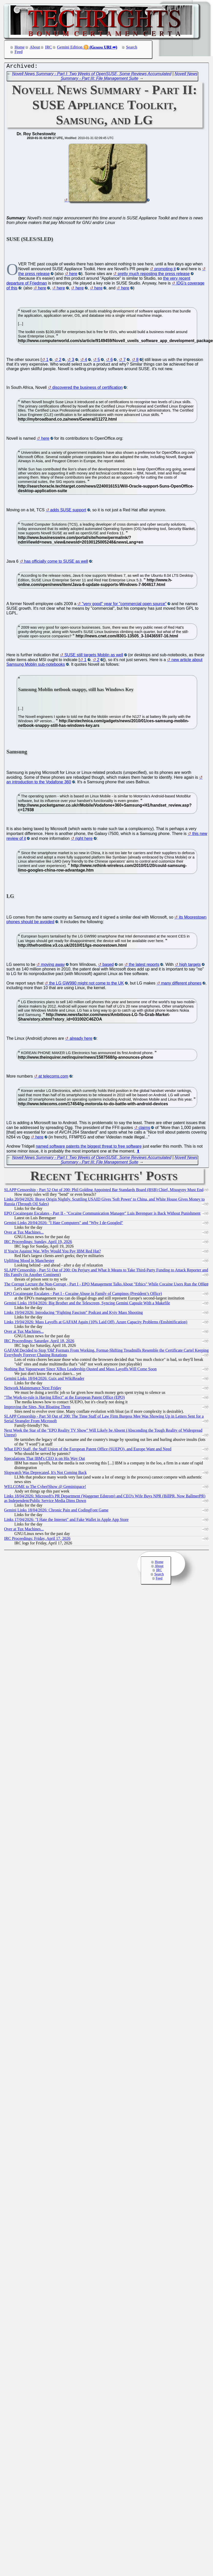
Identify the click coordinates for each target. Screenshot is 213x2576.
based (108, 966)
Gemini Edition (69, 47)
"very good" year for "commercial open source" (124, 605)
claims (144, 1129)
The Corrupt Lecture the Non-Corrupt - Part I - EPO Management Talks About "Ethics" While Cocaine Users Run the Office (106, 1285)
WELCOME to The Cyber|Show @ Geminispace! (45, 1488)
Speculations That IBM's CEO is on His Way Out (44, 1460)
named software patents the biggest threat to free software (89, 1147)
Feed (19, 52)
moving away (53, 966)
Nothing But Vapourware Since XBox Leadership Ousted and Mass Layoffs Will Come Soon (80, 1370)
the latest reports (144, 966)
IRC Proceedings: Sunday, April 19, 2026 (38, 1243)
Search (131, 47)
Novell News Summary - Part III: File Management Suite (129, 77)
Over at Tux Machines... (24, 1233)
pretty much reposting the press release (154, 275)
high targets (190, 966)
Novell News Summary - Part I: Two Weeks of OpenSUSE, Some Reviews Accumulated (91, 75)
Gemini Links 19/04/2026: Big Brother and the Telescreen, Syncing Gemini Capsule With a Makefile (87, 1304)
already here (81, 1039)
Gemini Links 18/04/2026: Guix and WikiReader (44, 1379)
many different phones (181, 984)
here (73, 275)
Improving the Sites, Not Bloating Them (37, 1408)
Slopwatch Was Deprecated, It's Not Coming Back (45, 1474)
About (35, 47)
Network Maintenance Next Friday (32, 1389)
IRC (48, 47)
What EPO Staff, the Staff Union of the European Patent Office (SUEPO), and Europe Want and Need (87, 1450)
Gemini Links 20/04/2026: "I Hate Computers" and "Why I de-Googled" (63, 1224)
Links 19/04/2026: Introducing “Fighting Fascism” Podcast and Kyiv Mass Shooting (73, 1314)
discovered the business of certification (87, 389)
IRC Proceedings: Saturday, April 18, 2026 (39, 1342)
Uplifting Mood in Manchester (29, 1262)
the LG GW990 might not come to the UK (86, 984)
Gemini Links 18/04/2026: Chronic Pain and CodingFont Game (56, 1511)
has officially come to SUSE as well (56, 562)
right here (84, 840)
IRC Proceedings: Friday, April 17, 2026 (37, 1540)
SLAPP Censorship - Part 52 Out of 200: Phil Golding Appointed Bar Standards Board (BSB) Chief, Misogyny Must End (104, 1191)
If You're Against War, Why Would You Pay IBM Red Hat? (52, 1252)
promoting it (165, 270)
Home (20, 47)
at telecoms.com (53, 1077)
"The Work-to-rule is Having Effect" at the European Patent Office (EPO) (64, 1398)
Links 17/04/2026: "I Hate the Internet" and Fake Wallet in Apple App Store (66, 1521)
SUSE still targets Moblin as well (93, 656)
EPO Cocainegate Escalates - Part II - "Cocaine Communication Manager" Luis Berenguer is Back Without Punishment (102, 1214)
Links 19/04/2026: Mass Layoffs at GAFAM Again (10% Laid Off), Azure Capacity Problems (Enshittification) (95, 1323)
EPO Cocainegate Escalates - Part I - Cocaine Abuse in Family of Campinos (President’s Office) (83, 1295)
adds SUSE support (68, 511)
